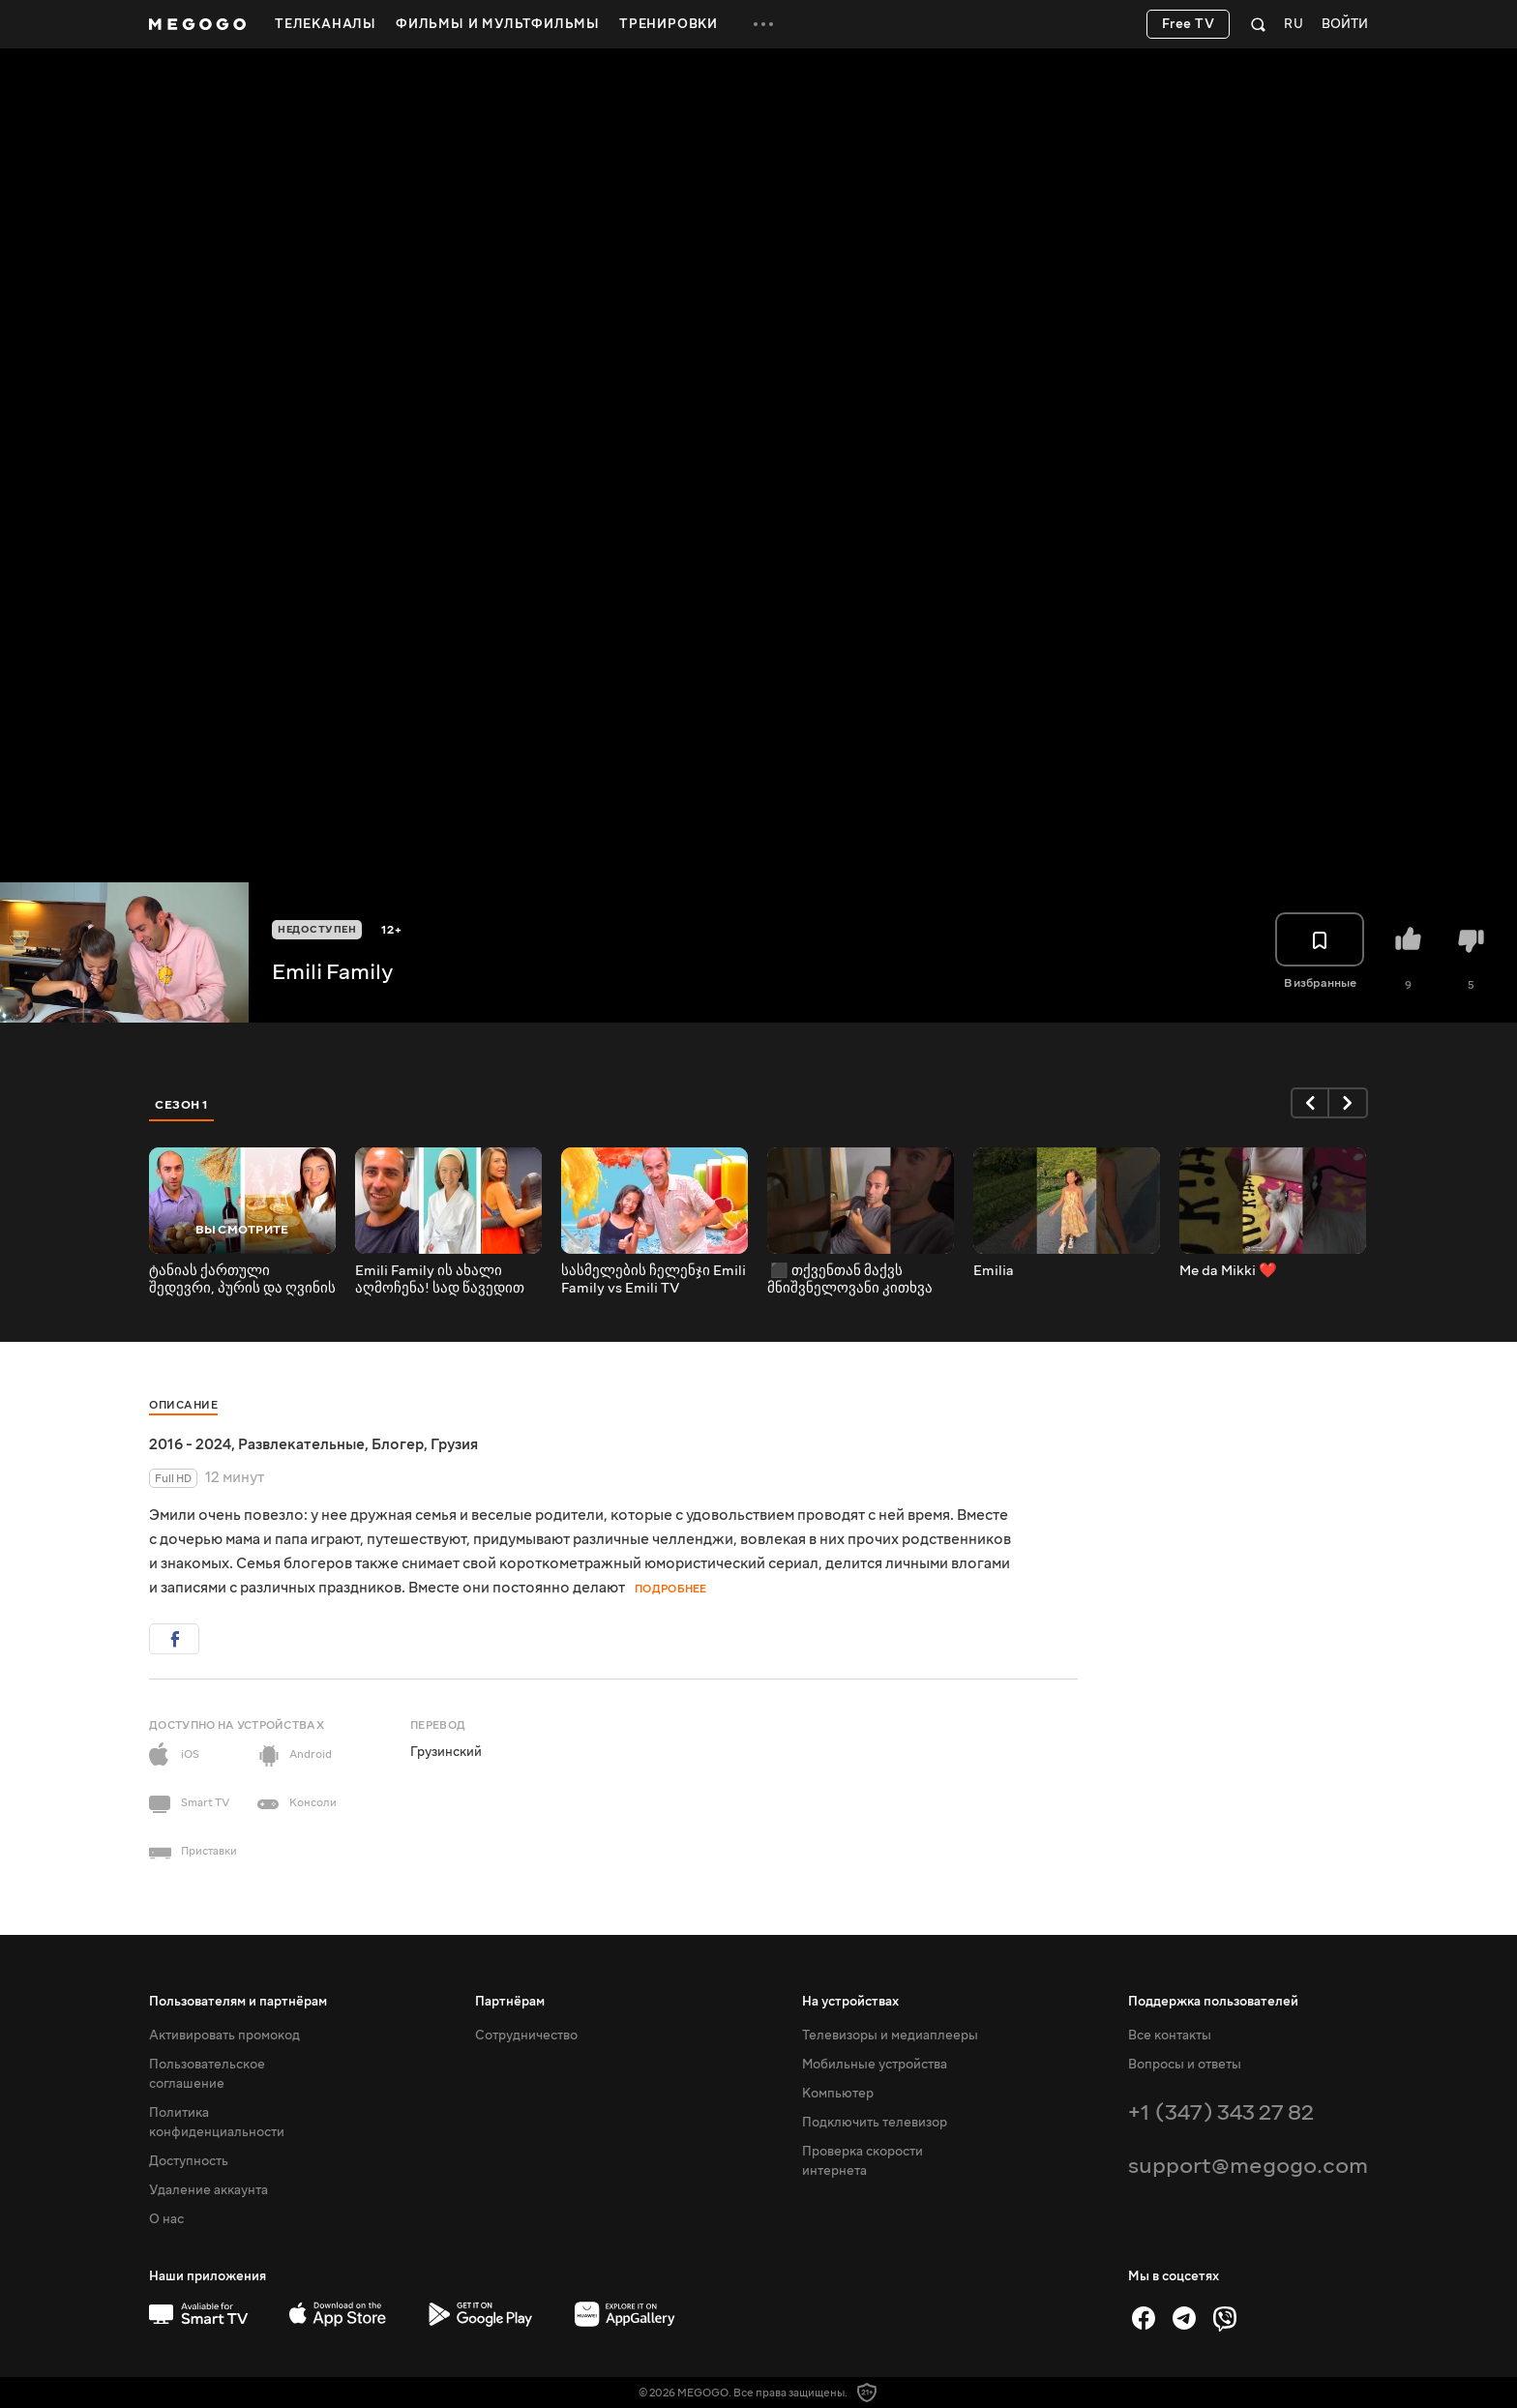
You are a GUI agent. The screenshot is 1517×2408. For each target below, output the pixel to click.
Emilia (993, 1271)
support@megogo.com (1248, 2166)
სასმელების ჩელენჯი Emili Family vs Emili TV (653, 1280)
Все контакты (1169, 2035)
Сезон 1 (182, 1105)
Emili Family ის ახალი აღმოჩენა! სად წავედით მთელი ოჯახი (439, 1280)
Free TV (1188, 24)
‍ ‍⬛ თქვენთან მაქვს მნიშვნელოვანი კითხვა (850, 1280)
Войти (1345, 24)
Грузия (454, 1444)
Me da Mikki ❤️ (1228, 1271)
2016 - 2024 (190, 1444)
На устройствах (850, 2001)
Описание (183, 1405)
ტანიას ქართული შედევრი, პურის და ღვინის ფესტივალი (242, 1280)
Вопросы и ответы (1184, 2064)
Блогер (398, 1444)
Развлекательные (301, 1444)
